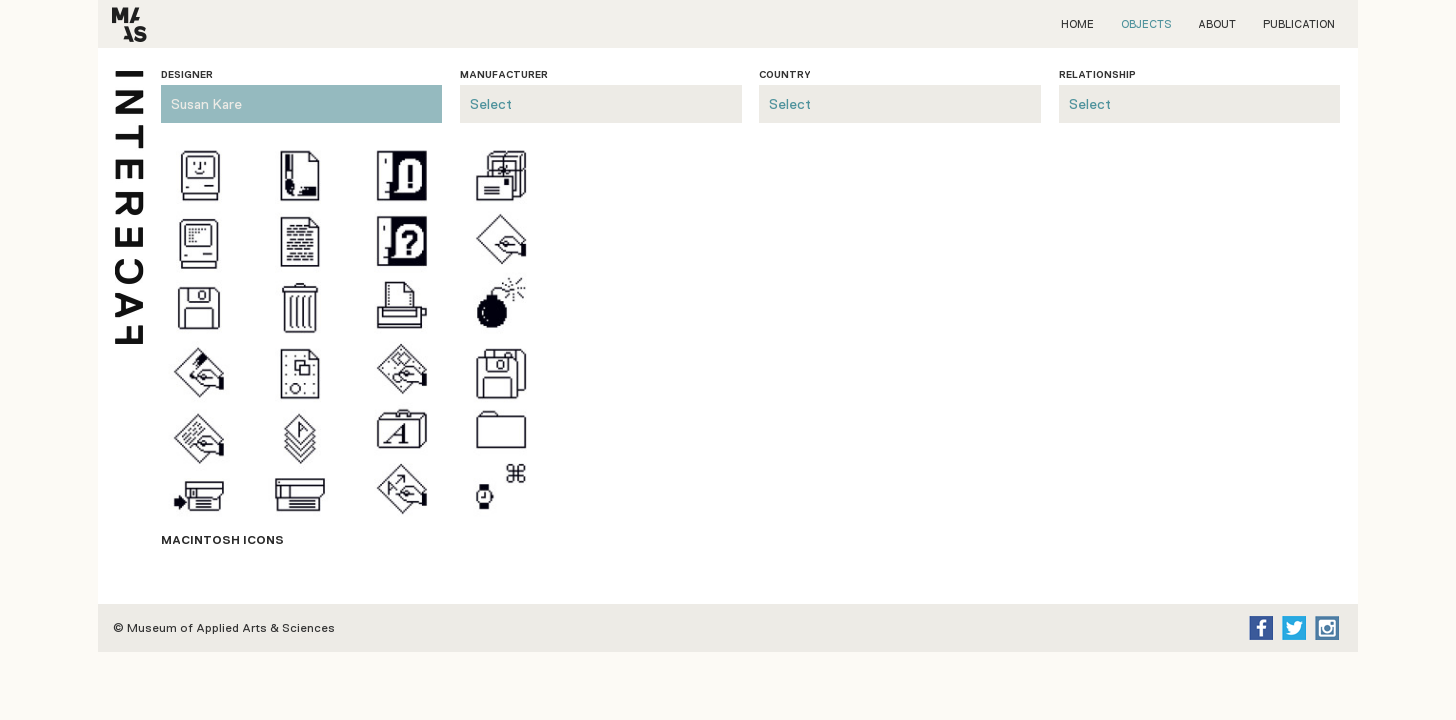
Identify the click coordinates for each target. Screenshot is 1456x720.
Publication (1299, 24)
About (1217, 24)
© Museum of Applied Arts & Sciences (224, 628)
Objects (1146, 24)
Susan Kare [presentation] (206, 104)
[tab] (301, 96)
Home (1077, 24)
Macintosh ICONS (222, 540)
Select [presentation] (491, 104)
